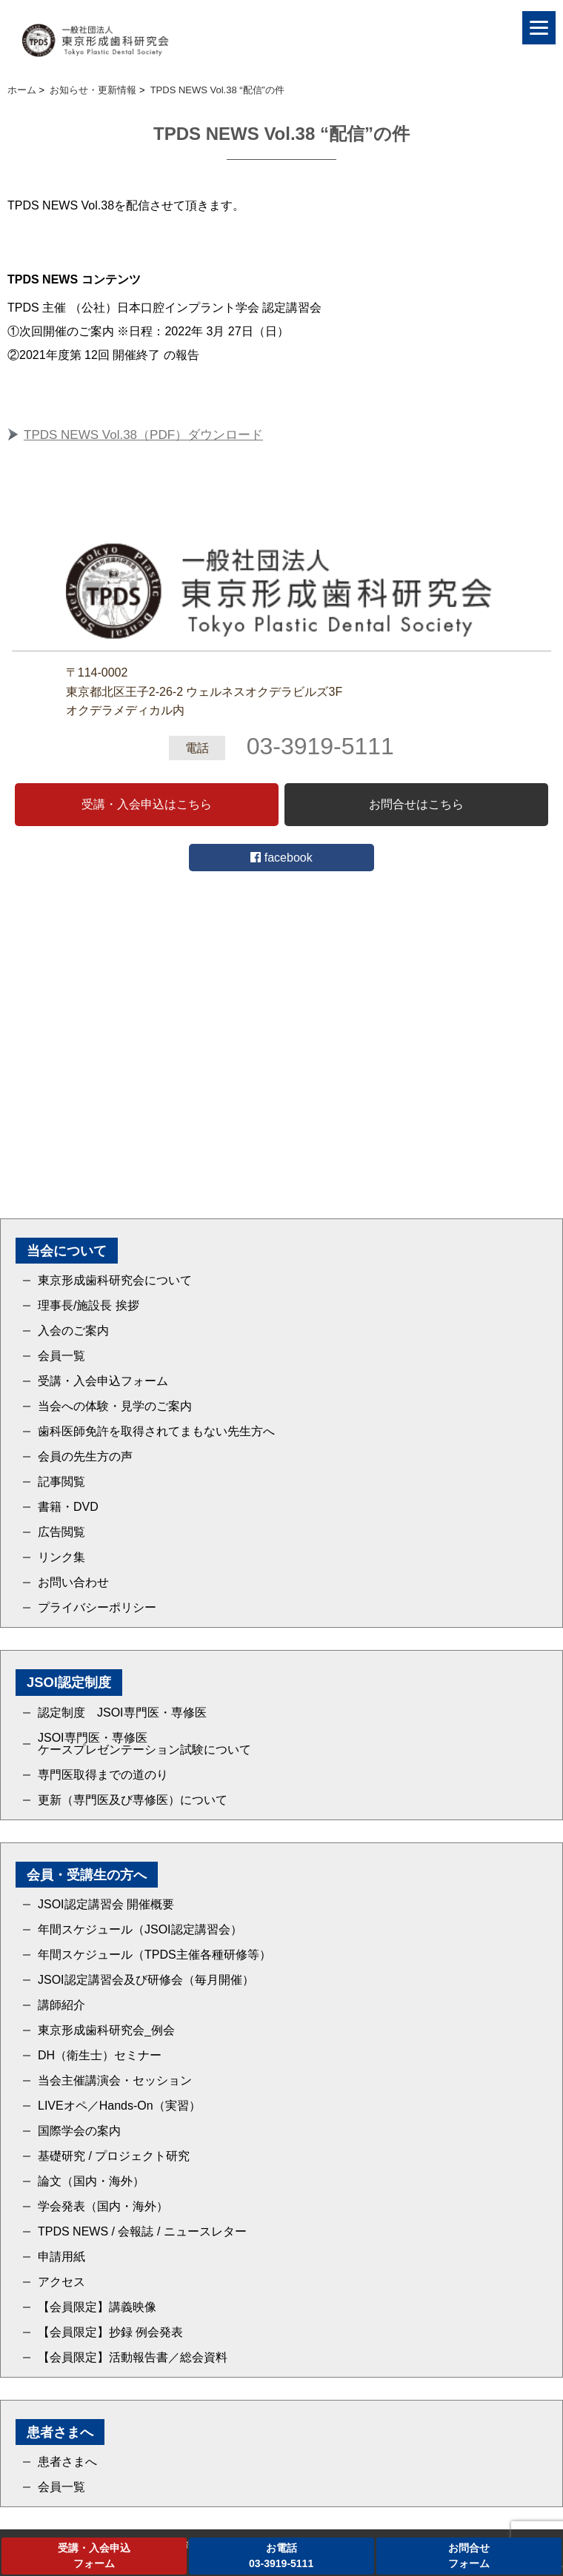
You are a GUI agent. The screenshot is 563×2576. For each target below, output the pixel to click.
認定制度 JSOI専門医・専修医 (122, 1713)
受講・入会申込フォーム (103, 1381)
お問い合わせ (73, 1583)
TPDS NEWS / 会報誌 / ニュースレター (142, 2232)
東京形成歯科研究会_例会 (106, 2030)
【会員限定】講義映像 (97, 2307)
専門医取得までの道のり (103, 1775)
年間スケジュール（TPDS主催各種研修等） (154, 1955)
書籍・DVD (68, 1507)
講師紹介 (61, 2005)
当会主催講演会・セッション (115, 2081)
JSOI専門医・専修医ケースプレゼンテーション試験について (144, 1744)
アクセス (61, 2282)
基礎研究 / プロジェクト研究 (114, 2156)
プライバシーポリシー (97, 1608)
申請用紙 (61, 2257)
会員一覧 (61, 1356)
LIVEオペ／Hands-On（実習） (119, 2106)
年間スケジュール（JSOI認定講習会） (140, 1930)
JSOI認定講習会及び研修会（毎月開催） (146, 1980)
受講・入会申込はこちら (146, 804)
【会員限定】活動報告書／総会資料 (132, 2358)
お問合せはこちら (416, 804)
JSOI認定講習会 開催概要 (106, 1905)
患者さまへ (67, 2462)
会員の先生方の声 (85, 1457)
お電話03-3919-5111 (281, 2555)
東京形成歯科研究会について (115, 1281)
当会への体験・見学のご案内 (115, 1406)
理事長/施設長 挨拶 (88, 1306)
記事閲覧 (61, 1482)
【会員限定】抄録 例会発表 (110, 2332)
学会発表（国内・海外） (103, 2207)
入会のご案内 (73, 1331)
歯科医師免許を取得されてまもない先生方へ (156, 1432)
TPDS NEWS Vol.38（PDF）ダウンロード (143, 435)
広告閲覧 (61, 1532)
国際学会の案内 (79, 2131)
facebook (281, 857)
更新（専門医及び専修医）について (132, 1800)
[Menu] (539, 27)
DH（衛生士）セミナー (99, 2056)
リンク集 (61, 1557)
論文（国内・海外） (91, 2181)
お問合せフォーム (469, 2555)
